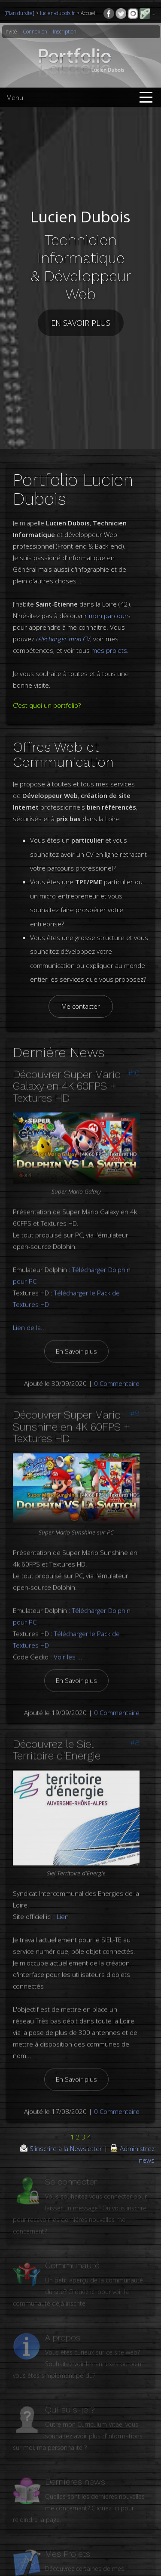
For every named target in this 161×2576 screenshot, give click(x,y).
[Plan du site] (20, 13)
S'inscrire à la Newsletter (62, 2139)
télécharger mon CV (63, 629)
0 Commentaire (117, 1367)
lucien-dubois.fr (57, 13)
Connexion (35, 31)
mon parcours (110, 606)
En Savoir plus (76, 1335)
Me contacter (80, 997)
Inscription (64, 31)
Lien (63, 1900)
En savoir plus (80, 318)
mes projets (109, 641)
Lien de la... (29, 1311)
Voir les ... (68, 1640)
